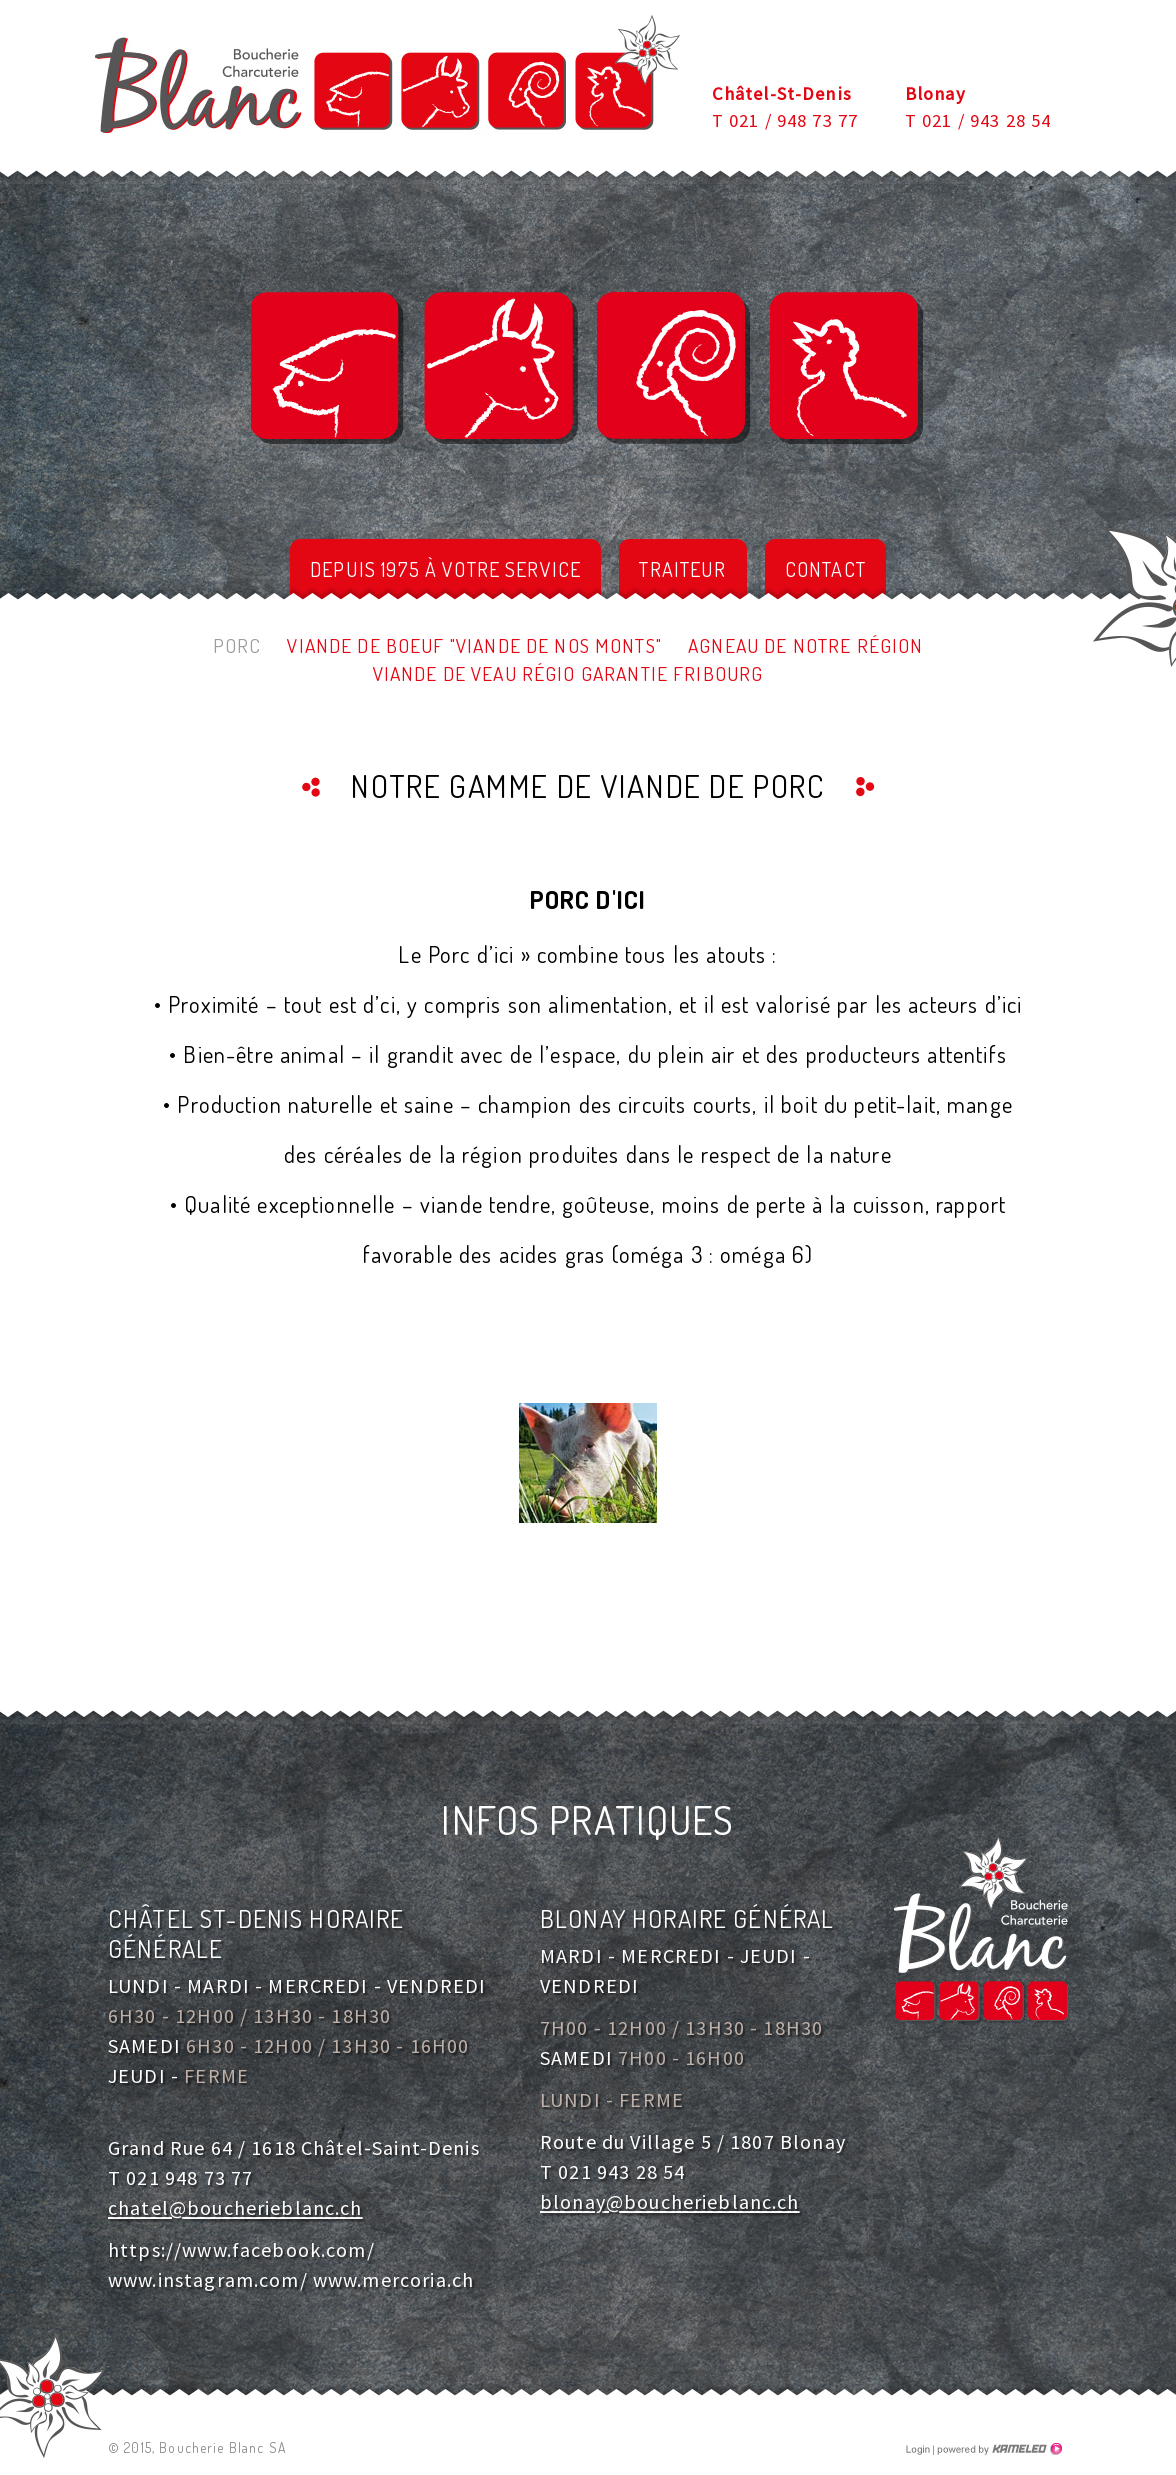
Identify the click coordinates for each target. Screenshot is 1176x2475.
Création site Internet (998, 2449)
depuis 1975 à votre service (445, 569)
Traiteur (682, 569)
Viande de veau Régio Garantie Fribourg (568, 673)
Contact (825, 569)
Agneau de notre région (805, 645)
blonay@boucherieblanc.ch (670, 2201)
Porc (237, 645)
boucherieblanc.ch (387, 74)
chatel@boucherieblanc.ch (235, 2207)
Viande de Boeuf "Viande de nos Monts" (474, 645)
